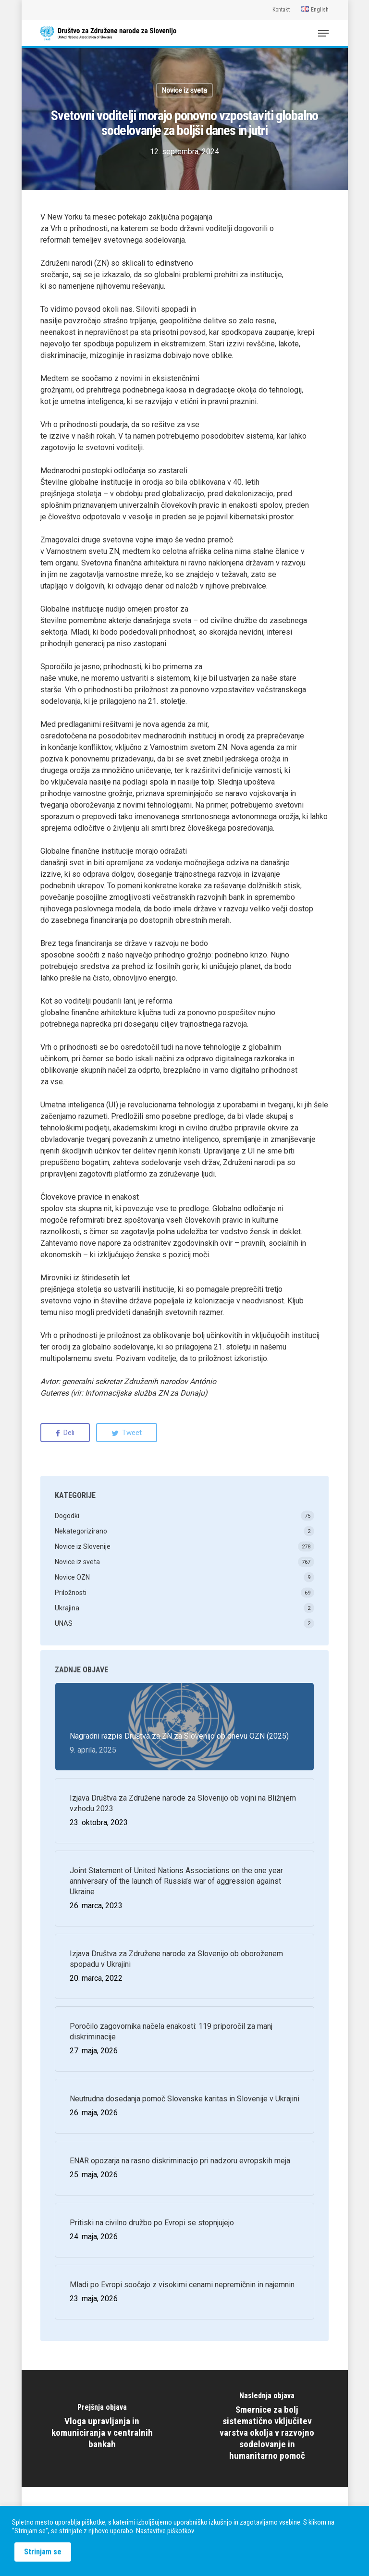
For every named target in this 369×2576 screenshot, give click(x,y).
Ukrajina (67, 1608)
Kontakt (281, 9)
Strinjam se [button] (43, 2551)
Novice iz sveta (184, 90)
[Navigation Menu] (323, 33)
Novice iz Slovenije (83, 1546)
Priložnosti (70, 1592)
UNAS (64, 1623)
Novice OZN (72, 1577)
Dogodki (67, 1516)
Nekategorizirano (81, 1531)
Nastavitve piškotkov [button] (165, 2531)
